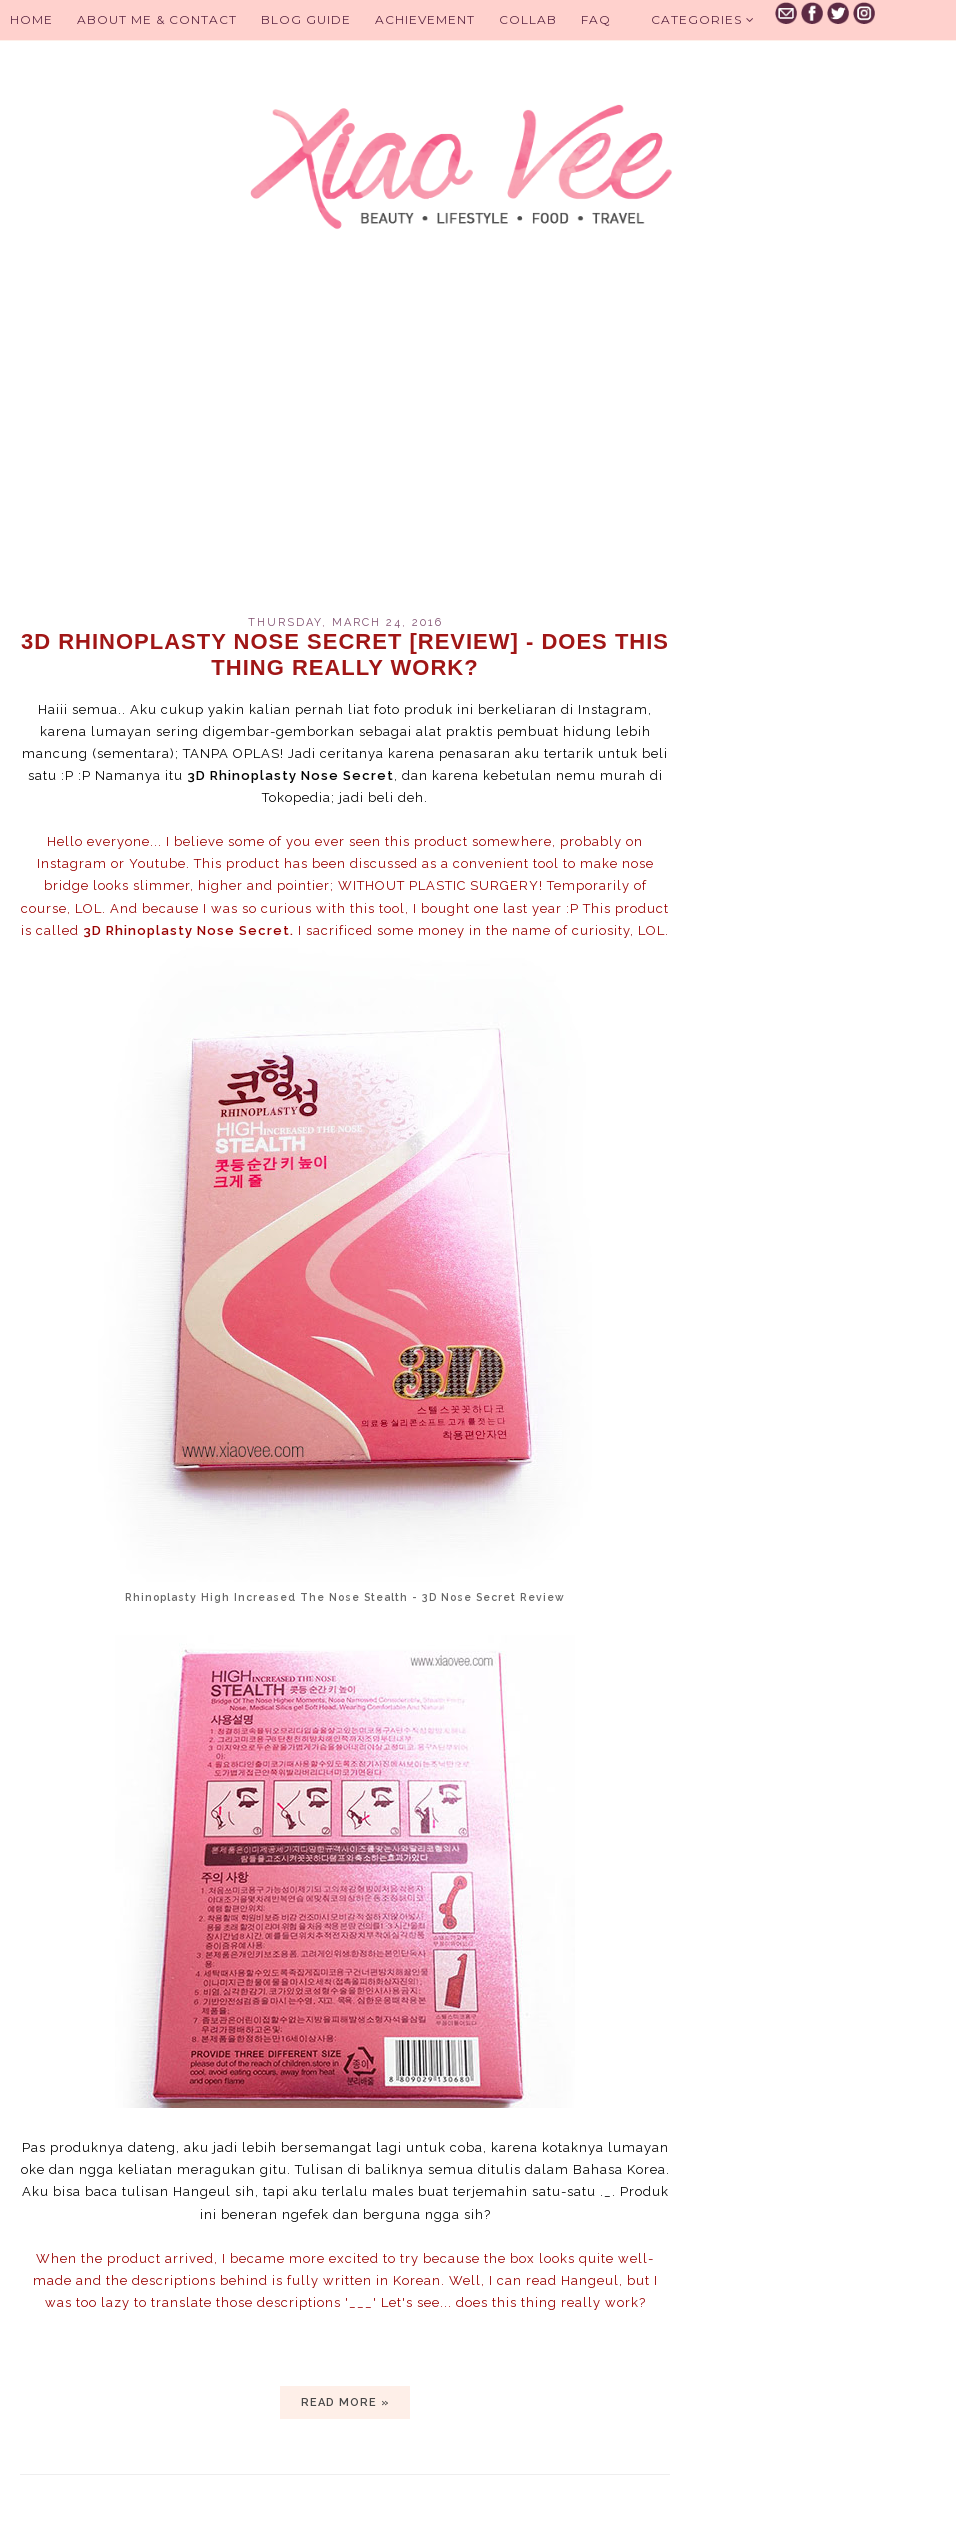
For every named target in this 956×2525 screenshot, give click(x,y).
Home (31, 19)
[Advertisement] (345, 446)
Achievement (425, 19)
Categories (703, 19)
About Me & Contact (157, 19)
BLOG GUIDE (306, 19)
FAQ (596, 19)
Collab (528, 19)
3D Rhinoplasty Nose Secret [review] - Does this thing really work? (345, 654)
